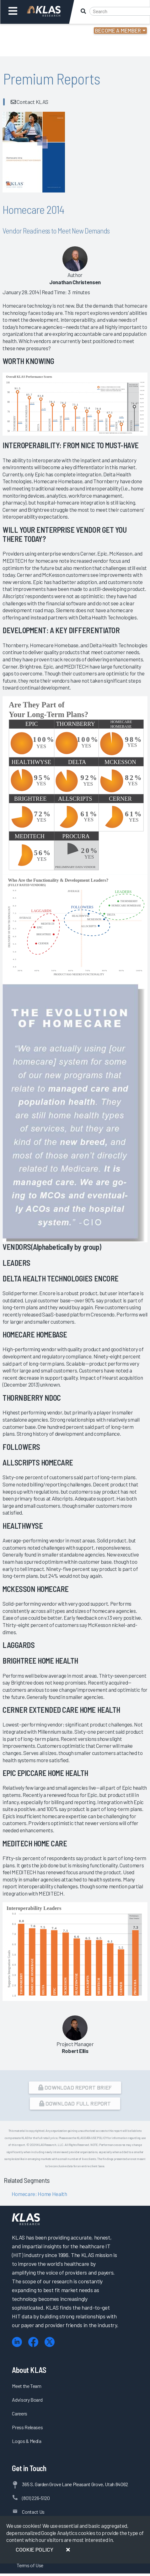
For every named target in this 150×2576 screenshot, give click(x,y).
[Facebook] (33, 2342)
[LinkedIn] (17, 2342)
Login (32, 31)
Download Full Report (75, 2103)
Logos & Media (26, 2441)
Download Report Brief (75, 2087)
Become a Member (118, 30)
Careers (19, 2413)
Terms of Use (30, 2565)
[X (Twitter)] (50, 2342)
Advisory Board (27, 2400)
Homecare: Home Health (39, 2194)
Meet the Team (26, 2386)
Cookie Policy (34, 2549)
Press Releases (27, 2427)
